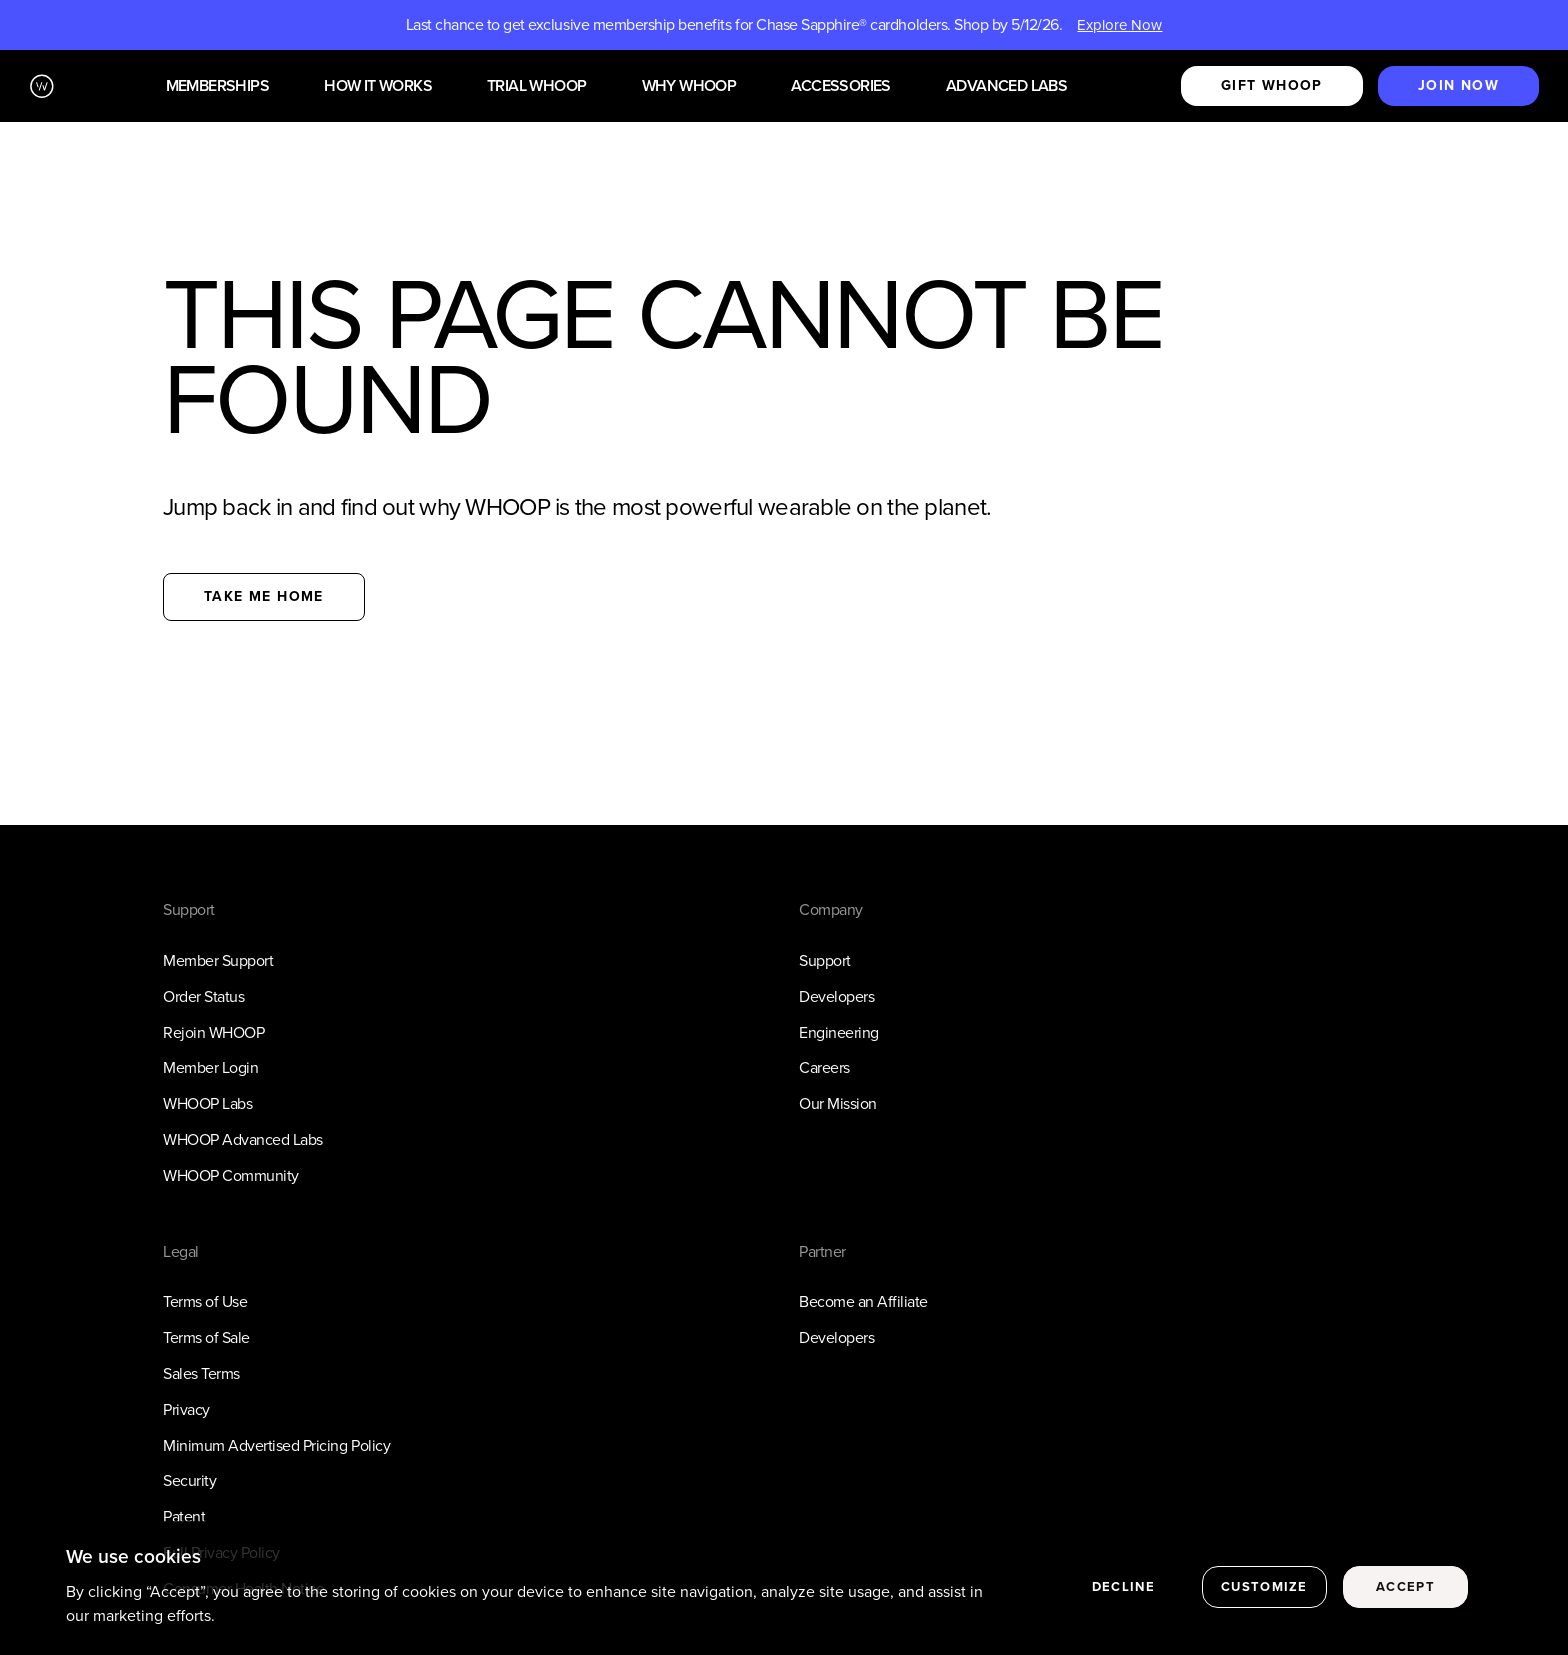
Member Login (210, 1067)
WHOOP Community (231, 1175)
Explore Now (1119, 25)
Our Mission (838, 1103)
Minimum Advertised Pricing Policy (276, 1445)
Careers (824, 1067)
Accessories (840, 86)
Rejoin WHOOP (213, 1032)
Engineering (839, 1032)
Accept (1405, 1592)
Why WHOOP (689, 86)
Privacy (186, 1409)
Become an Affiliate (863, 1301)
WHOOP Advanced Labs (243, 1139)
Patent (184, 1516)
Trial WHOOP (536, 86)
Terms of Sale (206, 1337)
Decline (1123, 1592)
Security (189, 1480)
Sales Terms (201, 1373)
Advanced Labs (1006, 86)
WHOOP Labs (207, 1103)
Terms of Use (205, 1301)
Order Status (203, 996)
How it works (378, 86)
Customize (1264, 1592)
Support (825, 960)
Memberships (217, 86)
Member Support (218, 960)
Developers (836, 996)
